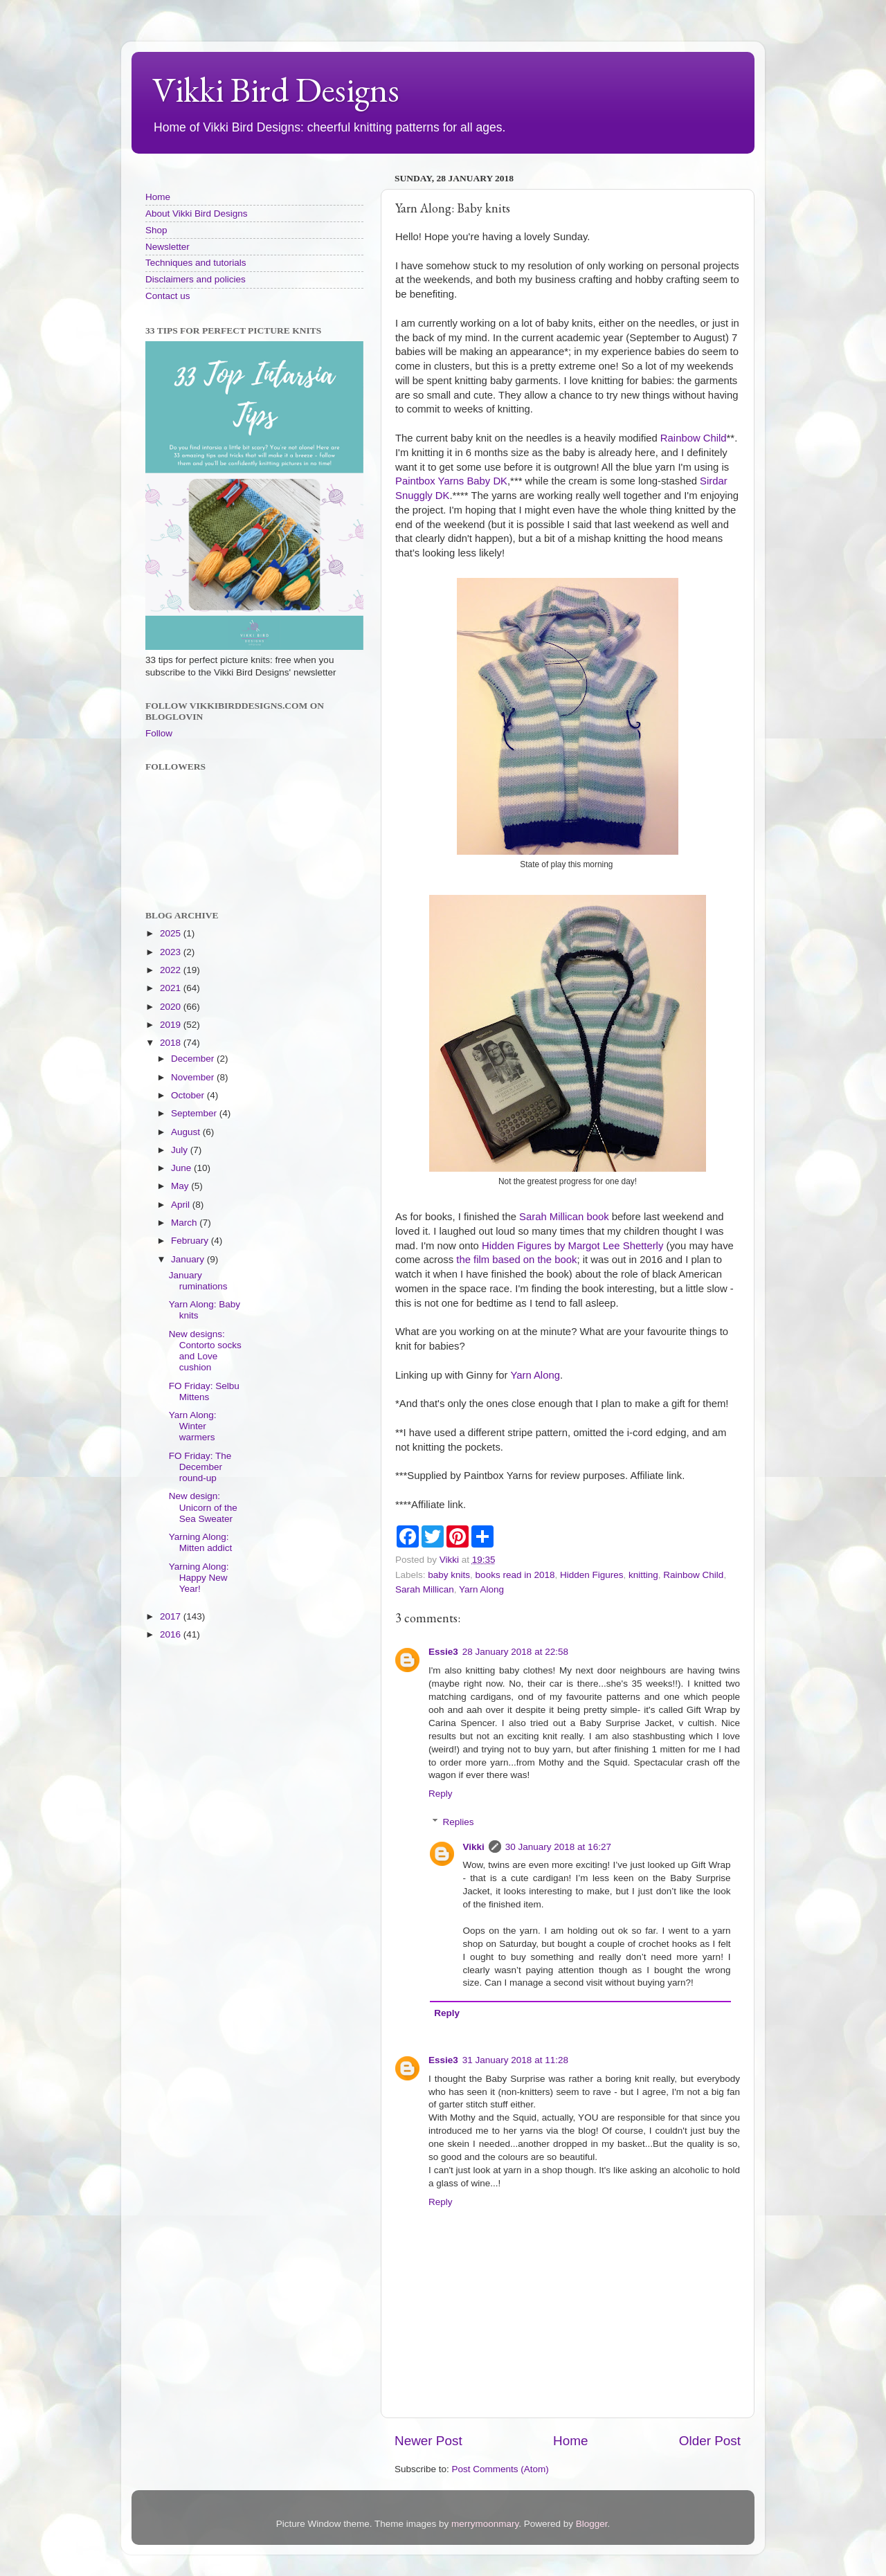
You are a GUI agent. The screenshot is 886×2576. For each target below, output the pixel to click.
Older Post (710, 2440)
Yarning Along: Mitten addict (201, 1542)
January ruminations (198, 1280)
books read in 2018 (515, 1575)
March (185, 1222)
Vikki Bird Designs (275, 89)
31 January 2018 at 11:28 (515, 2060)
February (191, 1240)
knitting (643, 1575)
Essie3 (443, 1652)
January (189, 1259)
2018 (171, 1042)
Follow (158, 733)
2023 (171, 952)
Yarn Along (535, 1375)
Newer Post (428, 2440)
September (195, 1113)
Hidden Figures (592, 1575)
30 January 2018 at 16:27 (558, 1847)
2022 (171, 970)
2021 (171, 988)
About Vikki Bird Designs (196, 213)
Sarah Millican (424, 1589)
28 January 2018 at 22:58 (515, 1652)
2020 (171, 1006)
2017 (171, 1616)
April (181, 1204)
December (194, 1058)
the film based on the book (516, 1259)
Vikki (474, 1847)
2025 (171, 933)
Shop (156, 230)
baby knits (449, 1575)
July (180, 1150)
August (187, 1132)
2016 (171, 1634)
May (181, 1186)
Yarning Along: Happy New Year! (199, 1577)
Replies (458, 1822)
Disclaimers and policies (195, 279)
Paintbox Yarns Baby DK (451, 481)
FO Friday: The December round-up (200, 1467)
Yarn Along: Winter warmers (193, 1426)
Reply (440, 1793)
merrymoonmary (484, 2524)
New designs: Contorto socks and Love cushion (205, 1351)
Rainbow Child (693, 438)
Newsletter (167, 247)
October (189, 1095)
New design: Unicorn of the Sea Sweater (203, 1507)
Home (570, 2440)
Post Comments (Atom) (500, 2469)
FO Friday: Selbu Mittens (204, 1391)
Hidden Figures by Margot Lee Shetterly (572, 1245)
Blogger (592, 2524)
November (194, 1077)
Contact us (167, 296)
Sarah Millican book (564, 1216)
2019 (171, 1024)
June (182, 1168)
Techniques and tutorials (195, 262)
